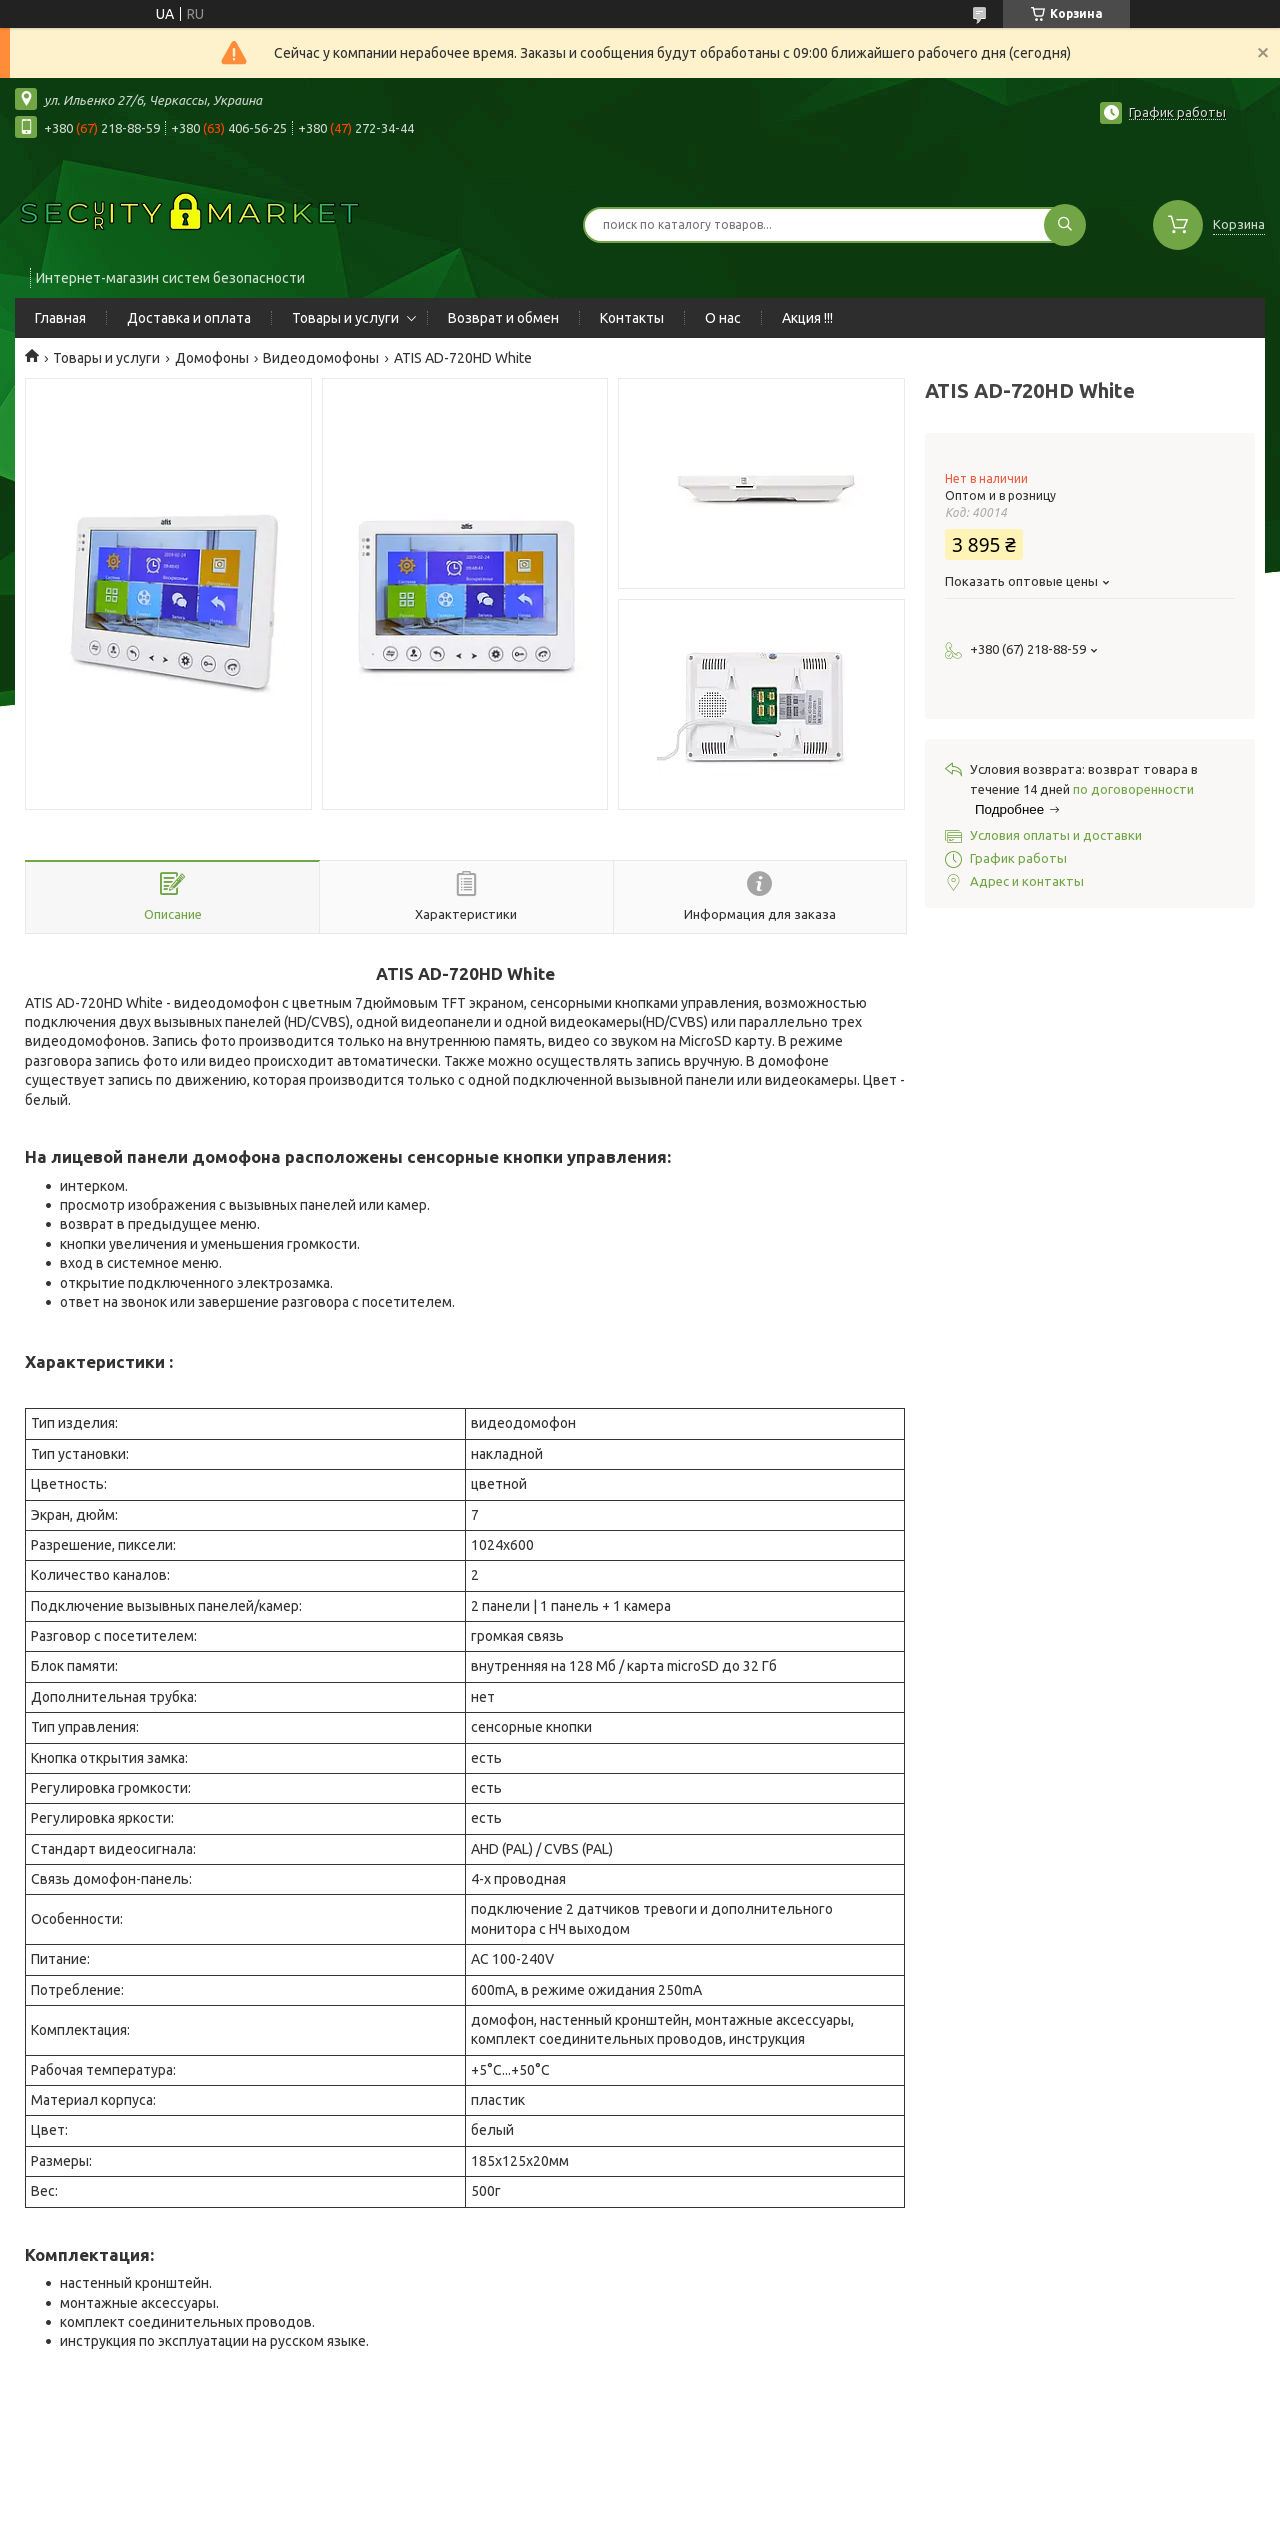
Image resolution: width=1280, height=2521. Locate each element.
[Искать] (1065, 225)
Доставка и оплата (189, 318)
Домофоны (212, 358)
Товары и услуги (345, 318)
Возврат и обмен (503, 318)
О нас (723, 318)
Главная (60, 318)
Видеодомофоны (321, 358)
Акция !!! (807, 318)
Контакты (632, 318)
